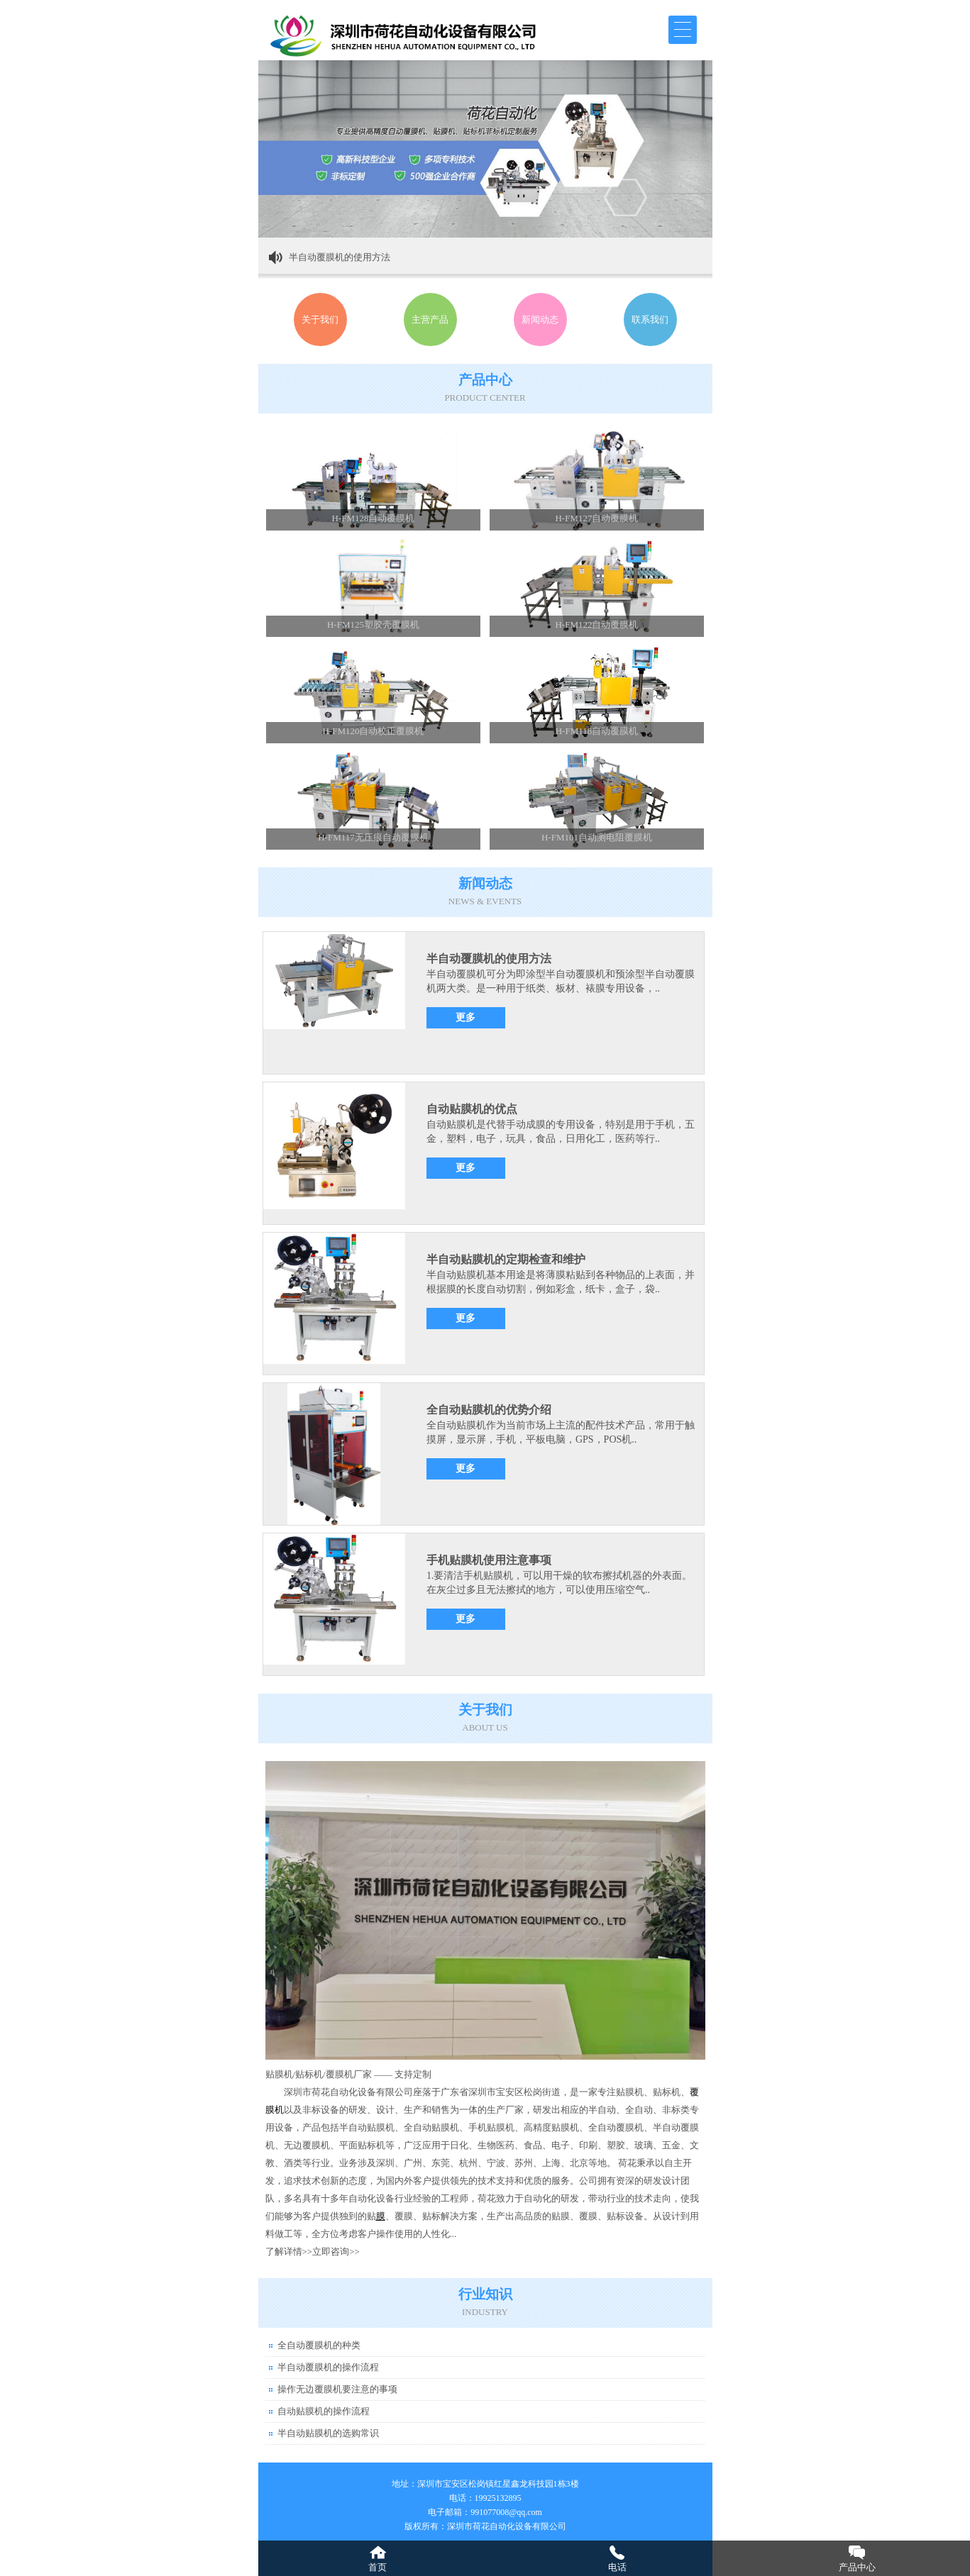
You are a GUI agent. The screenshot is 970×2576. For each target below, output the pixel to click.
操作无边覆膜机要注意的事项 (337, 2389)
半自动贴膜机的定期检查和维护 (505, 1259)
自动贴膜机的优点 (471, 1109)
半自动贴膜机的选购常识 (328, 2433)
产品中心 (857, 2567)
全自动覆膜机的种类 (318, 2345)
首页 (377, 2567)
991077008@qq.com (506, 2512)
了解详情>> (289, 2251)
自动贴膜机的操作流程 (323, 2411)
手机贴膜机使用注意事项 (488, 1560)
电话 (617, 2567)
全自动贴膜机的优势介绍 (488, 1410)
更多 (465, 1017)
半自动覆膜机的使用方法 (339, 257)
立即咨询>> (336, 2251)
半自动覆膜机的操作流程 (328, 2367)
